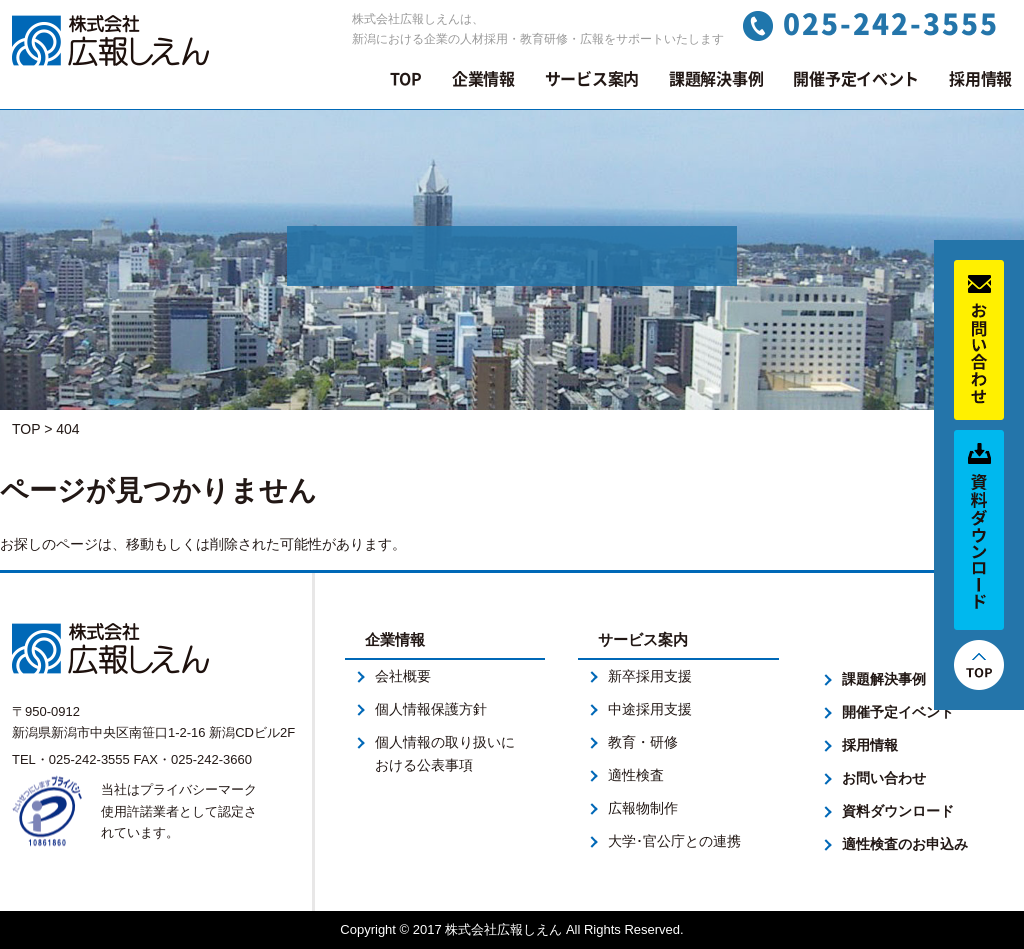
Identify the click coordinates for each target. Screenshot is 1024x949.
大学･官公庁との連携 (674, 841)
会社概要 (403, 676)
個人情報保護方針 (431, 709)
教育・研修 (643, 742)
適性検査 (636, 775)
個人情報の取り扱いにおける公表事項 (445, 753)
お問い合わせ (884, 778)
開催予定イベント (856, 79)
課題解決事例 (716, 79)
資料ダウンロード (898, 811)
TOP (406, 79)
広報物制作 (643, 808)
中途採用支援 (650, 709)
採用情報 (980, 79)
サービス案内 (592, 79)
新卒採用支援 (650, 676)
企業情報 (483, 79)
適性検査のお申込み (905, 844)
